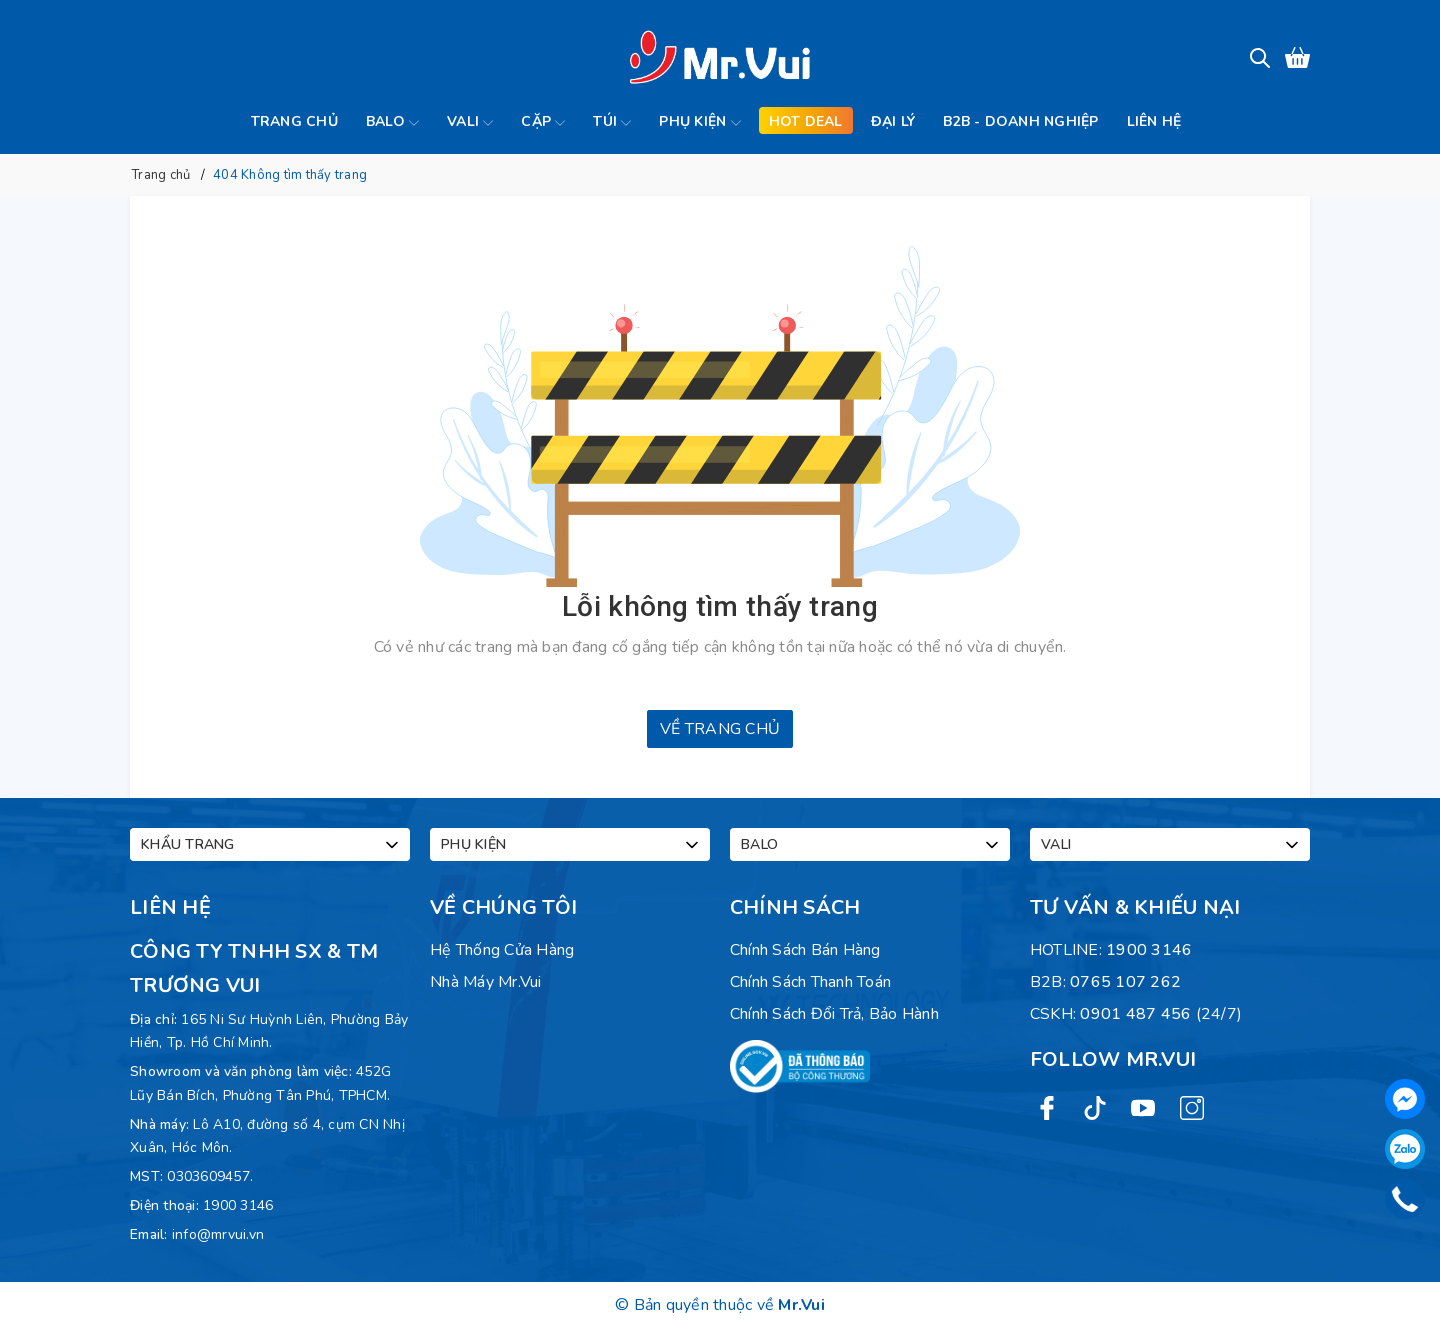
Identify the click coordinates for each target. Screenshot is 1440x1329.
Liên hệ (1154, 121)
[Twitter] (1095, 1107)
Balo (392, 122)
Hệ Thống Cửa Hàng (502, 950)
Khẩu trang (271, 845)
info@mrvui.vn (218, 1234)
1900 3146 (238, 1205)
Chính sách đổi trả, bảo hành (834, 1014)
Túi (612, 122)
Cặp (543, 122)
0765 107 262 (1125, 982)
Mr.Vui (801, 1305)
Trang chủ (294, 121)
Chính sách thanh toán (810, 982)
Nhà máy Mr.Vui (486, 982)
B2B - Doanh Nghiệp (1021, 121)
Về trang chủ (720, 729)
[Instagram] (1192, 1107)
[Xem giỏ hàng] (1297, 57)
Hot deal (806, 121)
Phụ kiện (699, 122)
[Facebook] (1047, 1107)
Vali (470, 122)
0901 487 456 (1135, 1014)
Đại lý (893, 121)
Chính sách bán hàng (805, 950)
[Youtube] (1143, 1107)
